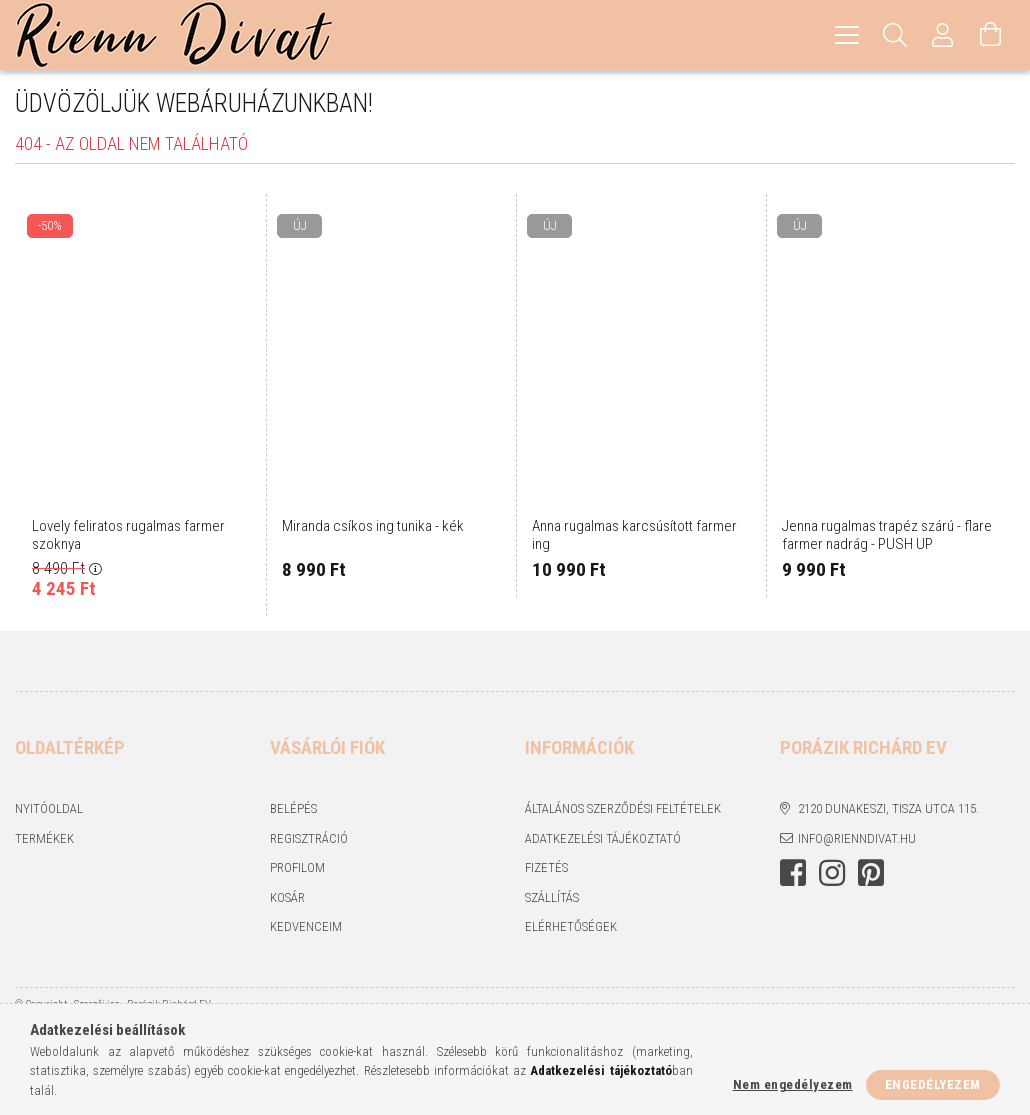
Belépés (293, 808)
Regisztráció (309, 838)
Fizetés (546, 867)
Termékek (44, 838)
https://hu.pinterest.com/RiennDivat (871, 873)
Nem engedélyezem (793, 1084)
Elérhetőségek (571, 926)
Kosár (287, 897)
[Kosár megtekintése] (991, 35)
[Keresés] (895, 35)
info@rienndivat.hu (857, 838)
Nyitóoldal (49, 808)
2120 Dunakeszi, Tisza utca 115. (888, 808)
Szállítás (552, 897)
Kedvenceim (306, 926)
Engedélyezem (933, 1084)
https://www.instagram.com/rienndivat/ (832, 873)
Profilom (297, 867)
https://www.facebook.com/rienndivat (793, 873)
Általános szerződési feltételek (623, 808)
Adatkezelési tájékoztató (603, 838)
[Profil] (943, 35)
